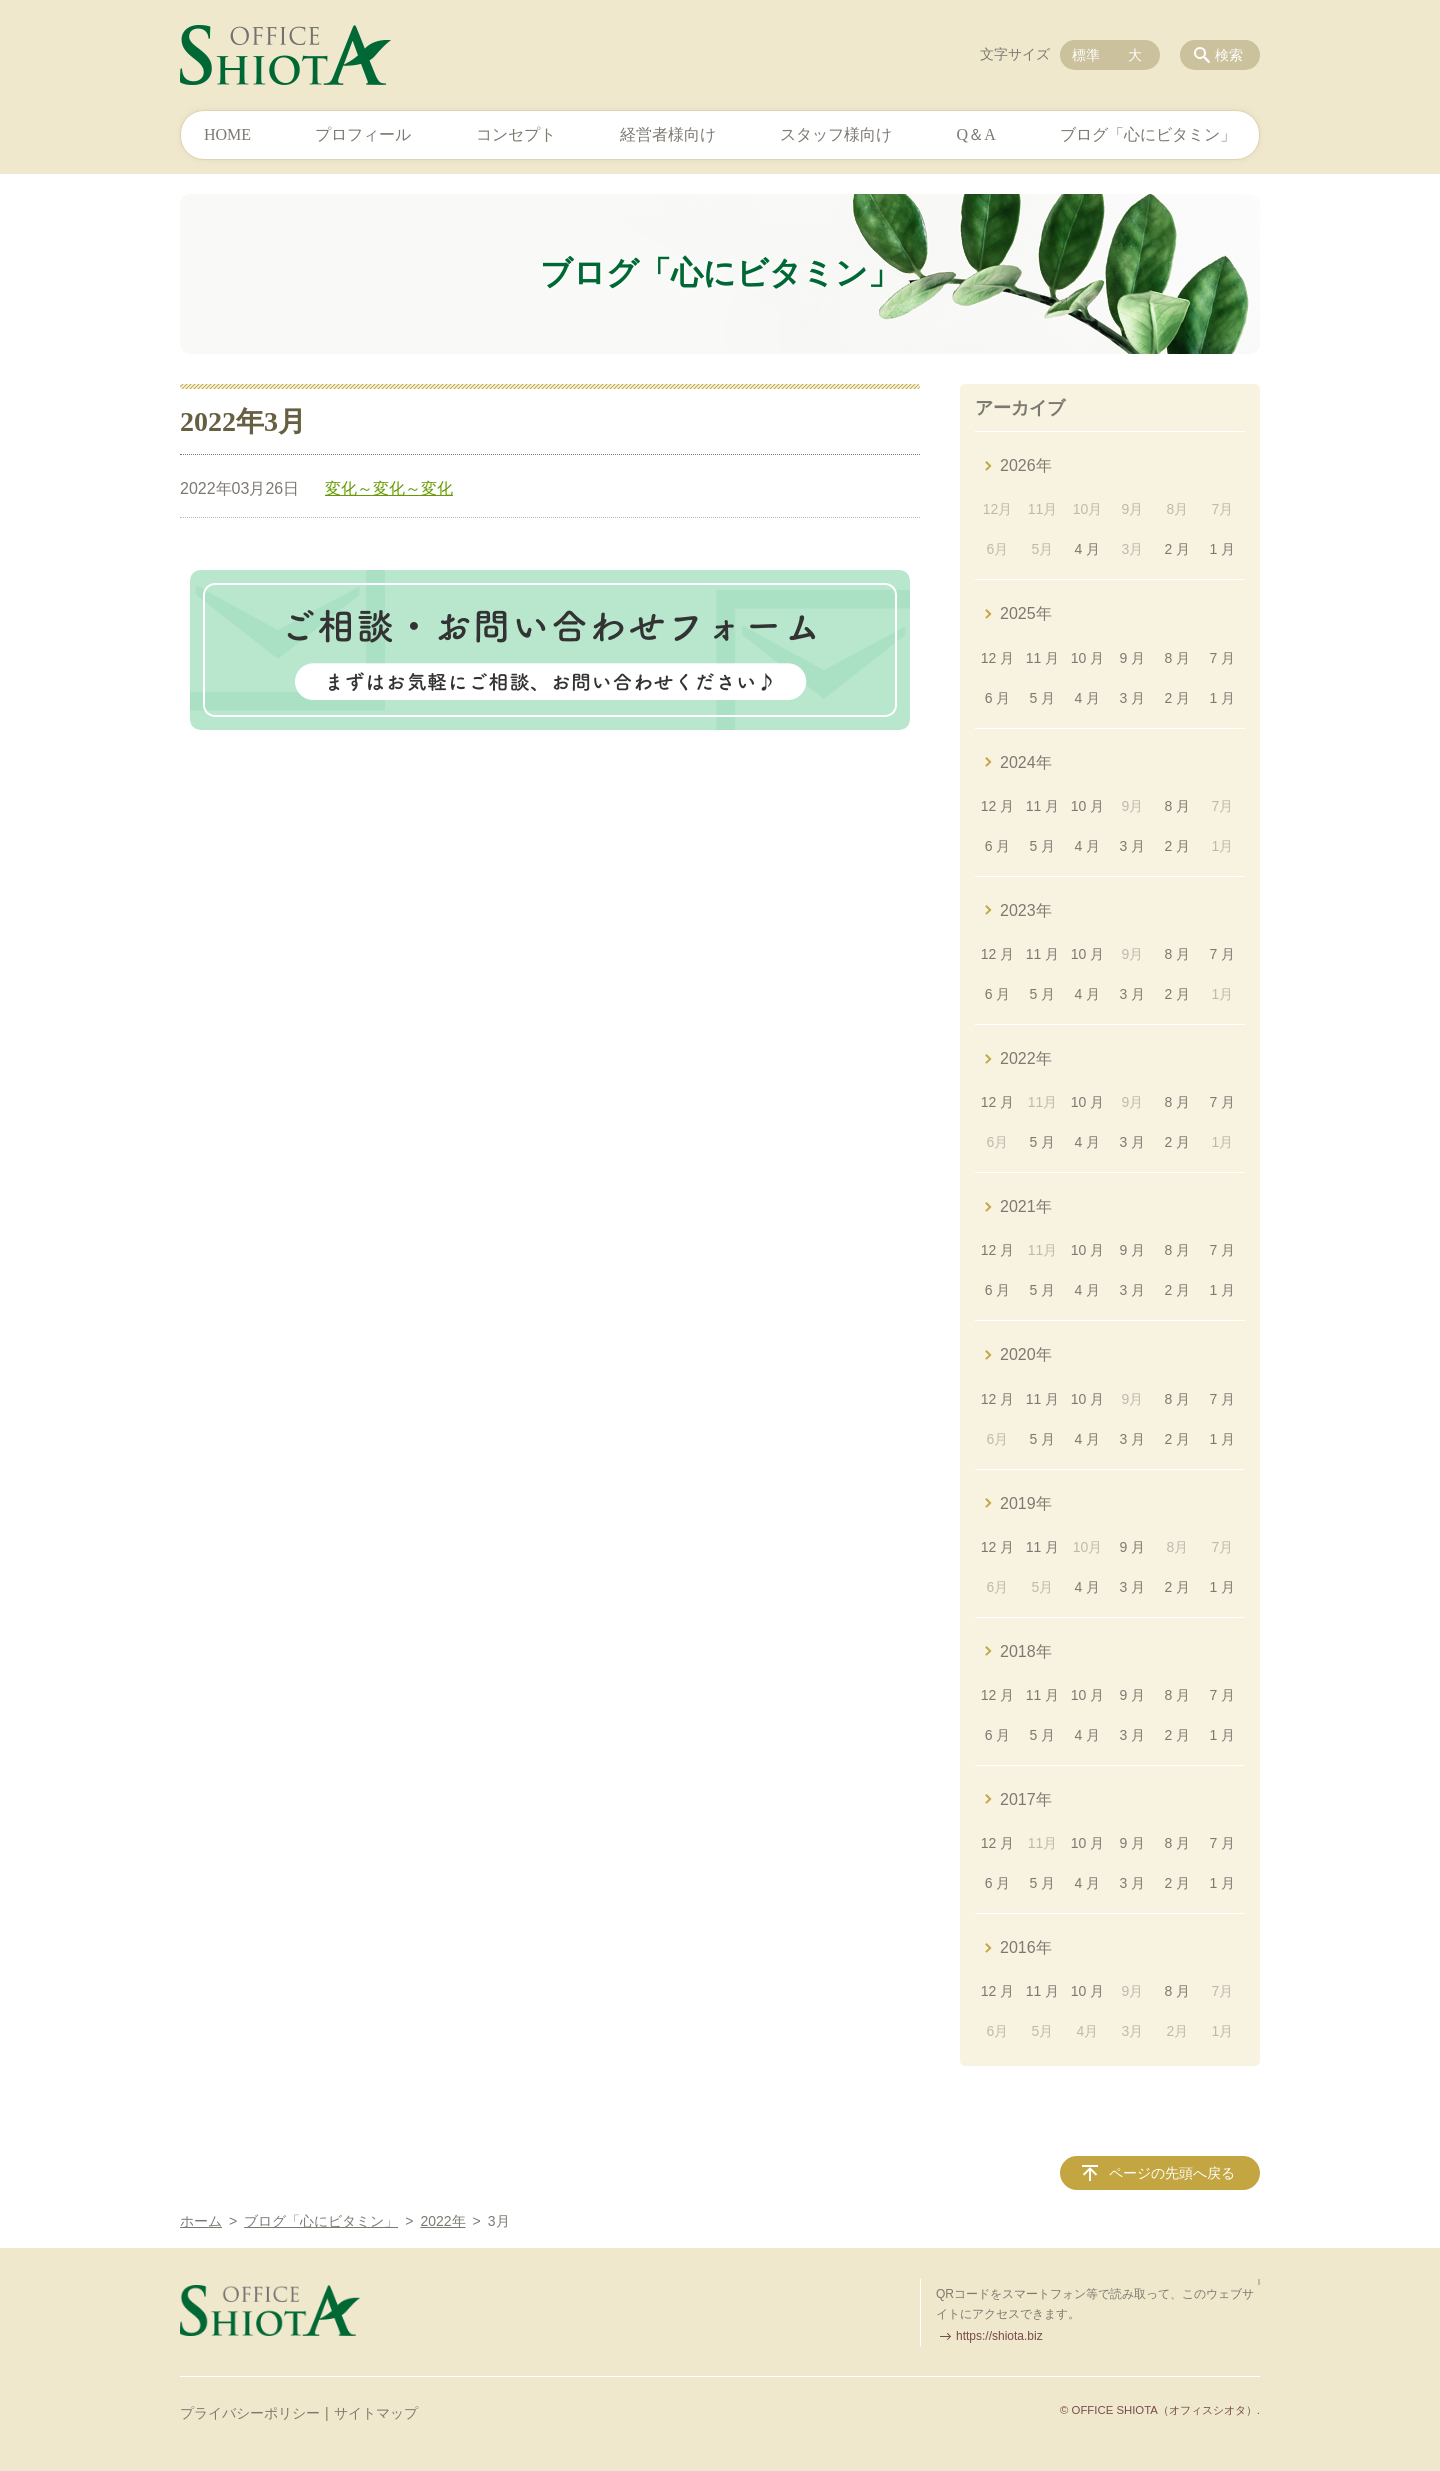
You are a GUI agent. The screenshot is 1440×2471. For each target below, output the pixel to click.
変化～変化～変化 (389, 488)
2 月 (1178, 549)
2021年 (1026, 1206)
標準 (1086, 55)
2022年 (1026, 1058)
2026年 (1026, 465)
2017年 (1026, 1799)
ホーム (201, 2221)
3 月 (1133, 698)
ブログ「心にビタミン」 (1148, 134)
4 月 (1088, 549)
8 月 (1178, 658)
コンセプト (516, 134)
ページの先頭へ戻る (1172, 2173)
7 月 (1222, 658)
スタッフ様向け (836, 134)
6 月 (998, 698)
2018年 (1026, 1651)
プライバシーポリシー (250, 2413)
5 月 (1043, 698)
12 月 (997, 658)
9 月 (1133, 658)
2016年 (1026, 1947)
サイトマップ (376, 2413)
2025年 (1026, 613)
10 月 (1087, 658)
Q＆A (976, 134)
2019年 (1026, 1503)
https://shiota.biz (999, 2336)
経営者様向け (668, 134)
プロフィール (363, 134)
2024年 (1026, 762)
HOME (227, 134)
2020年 (1026, 1354)
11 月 (1042, 658)
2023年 (1026, 910)
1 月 (1222, 549)
